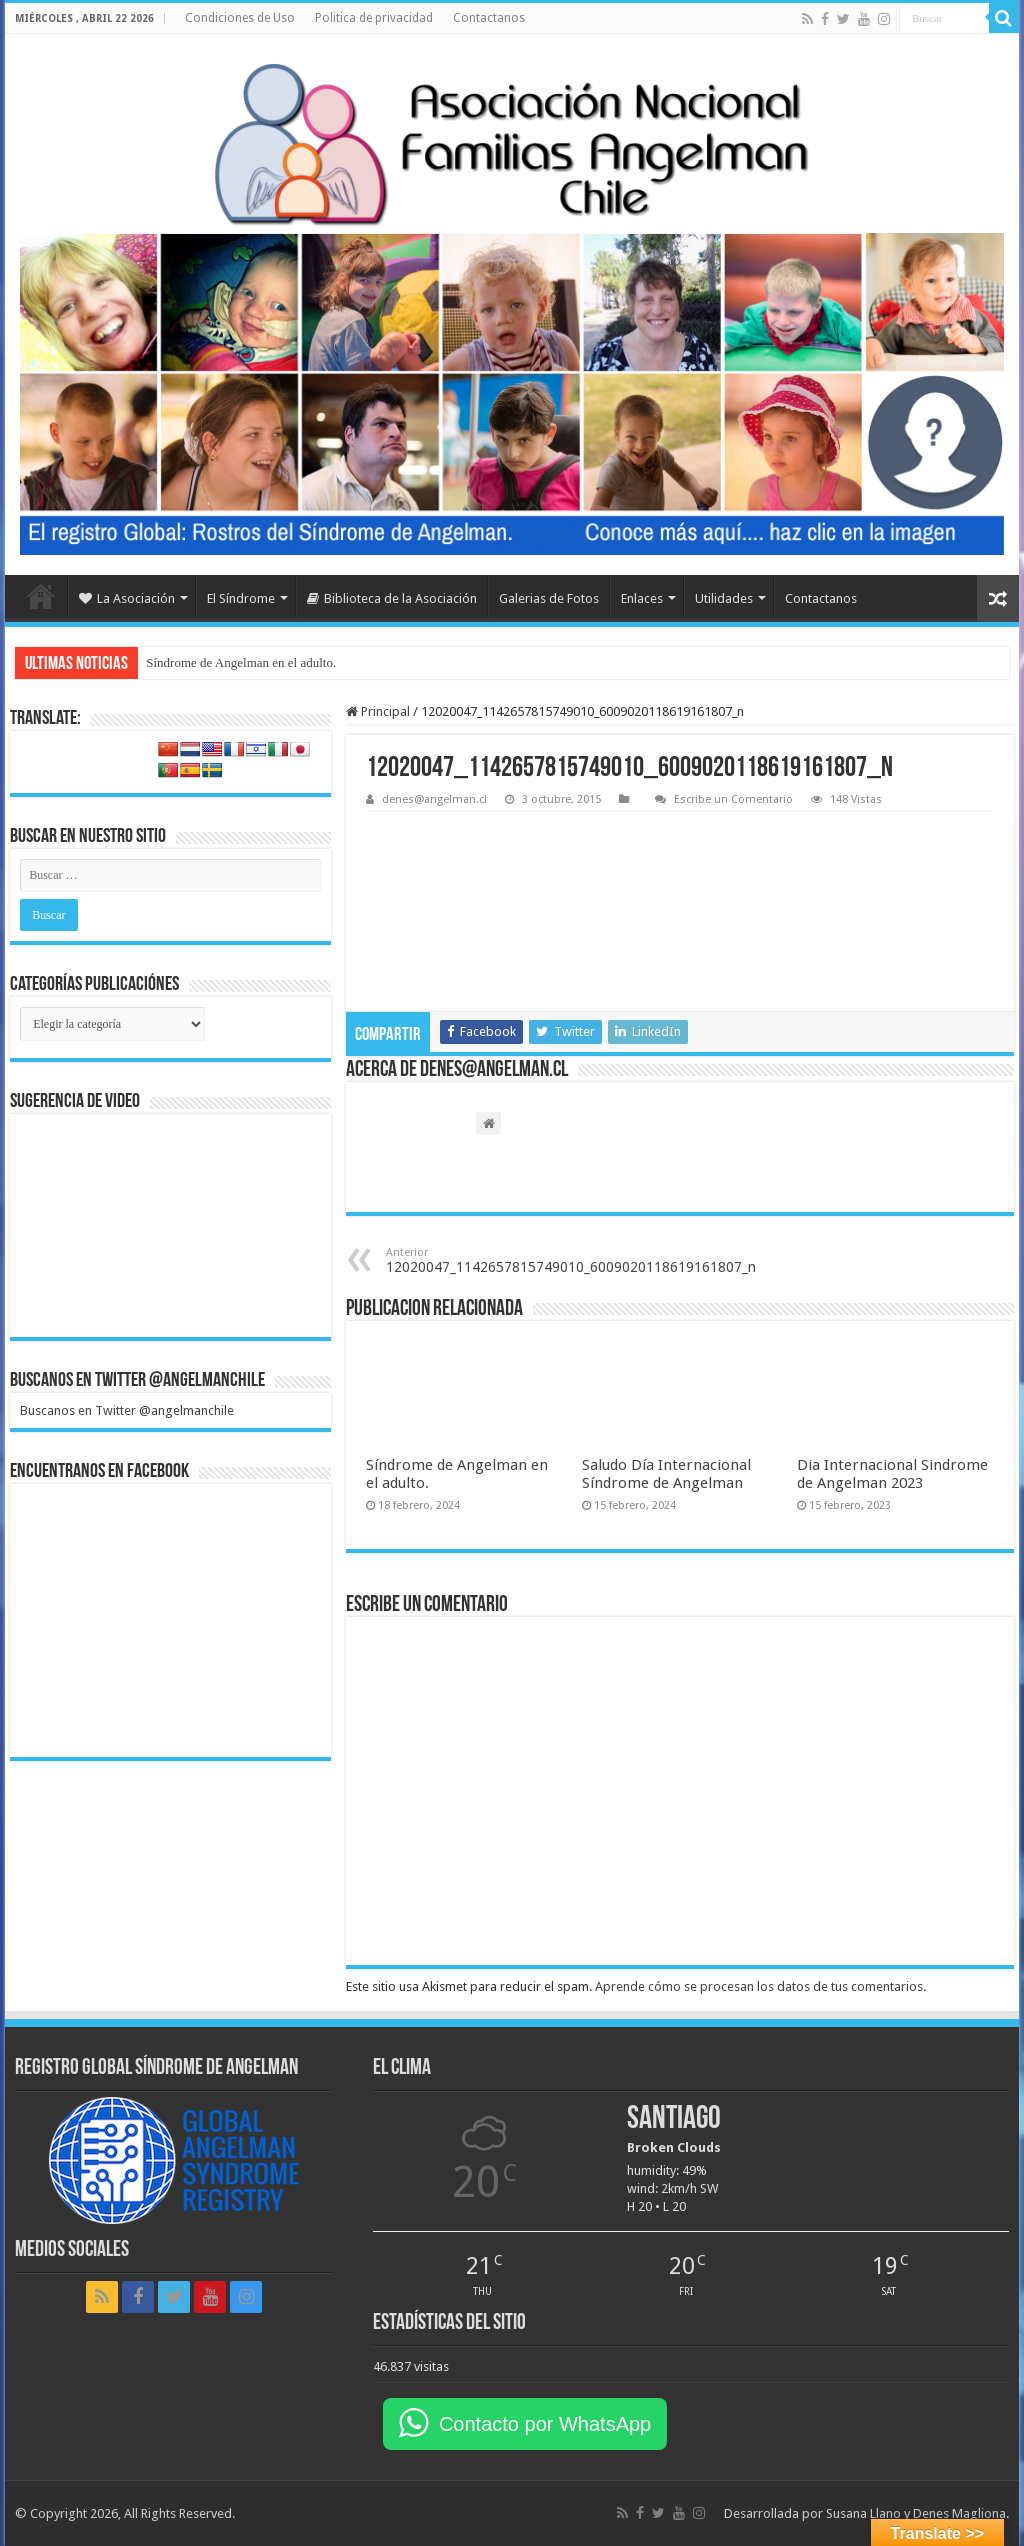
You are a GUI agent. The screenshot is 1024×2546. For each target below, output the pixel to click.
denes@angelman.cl (434, 799)
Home (41, 596)
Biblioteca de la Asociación (392, 598)
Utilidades (724, 598)
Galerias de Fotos (549, 598)
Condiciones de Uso (240, 18)
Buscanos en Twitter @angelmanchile (137, 1381)
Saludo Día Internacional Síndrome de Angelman (666, 1474)
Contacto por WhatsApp (545, 2424)
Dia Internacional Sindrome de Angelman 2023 (892, 1474)
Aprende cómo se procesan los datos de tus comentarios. (760, 1986)
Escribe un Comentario (733, 799)
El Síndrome (241, 598)
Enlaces (642, 598)
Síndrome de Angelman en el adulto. (241, 662)
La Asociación (127, 598)
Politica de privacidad (374, 18)
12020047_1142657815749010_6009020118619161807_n (571, 1260)
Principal (378, 711)
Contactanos (489, 18)
